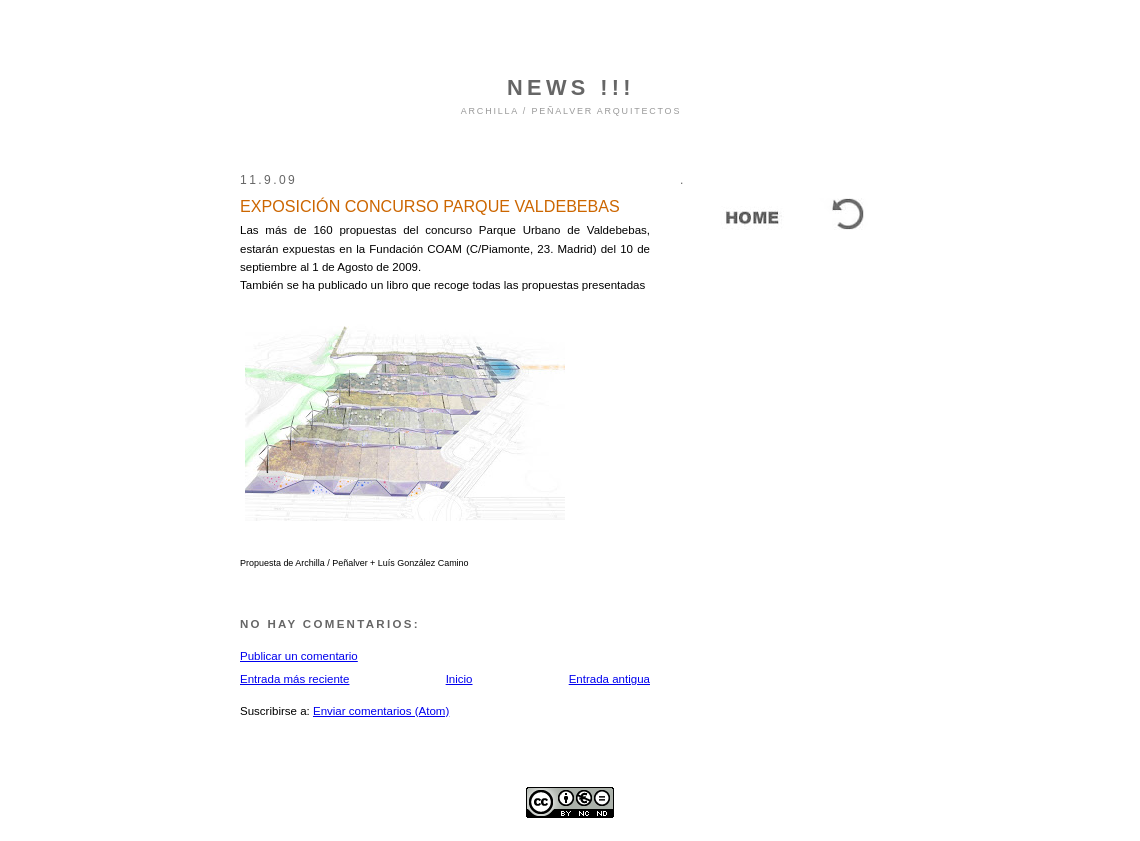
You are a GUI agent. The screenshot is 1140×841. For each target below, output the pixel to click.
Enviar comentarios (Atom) (381, 711)
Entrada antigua (609, 679)
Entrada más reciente (294, 679)
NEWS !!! (571, 87)
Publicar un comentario (299, 656)
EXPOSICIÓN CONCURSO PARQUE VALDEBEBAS (430, 206)
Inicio (459, 679)
